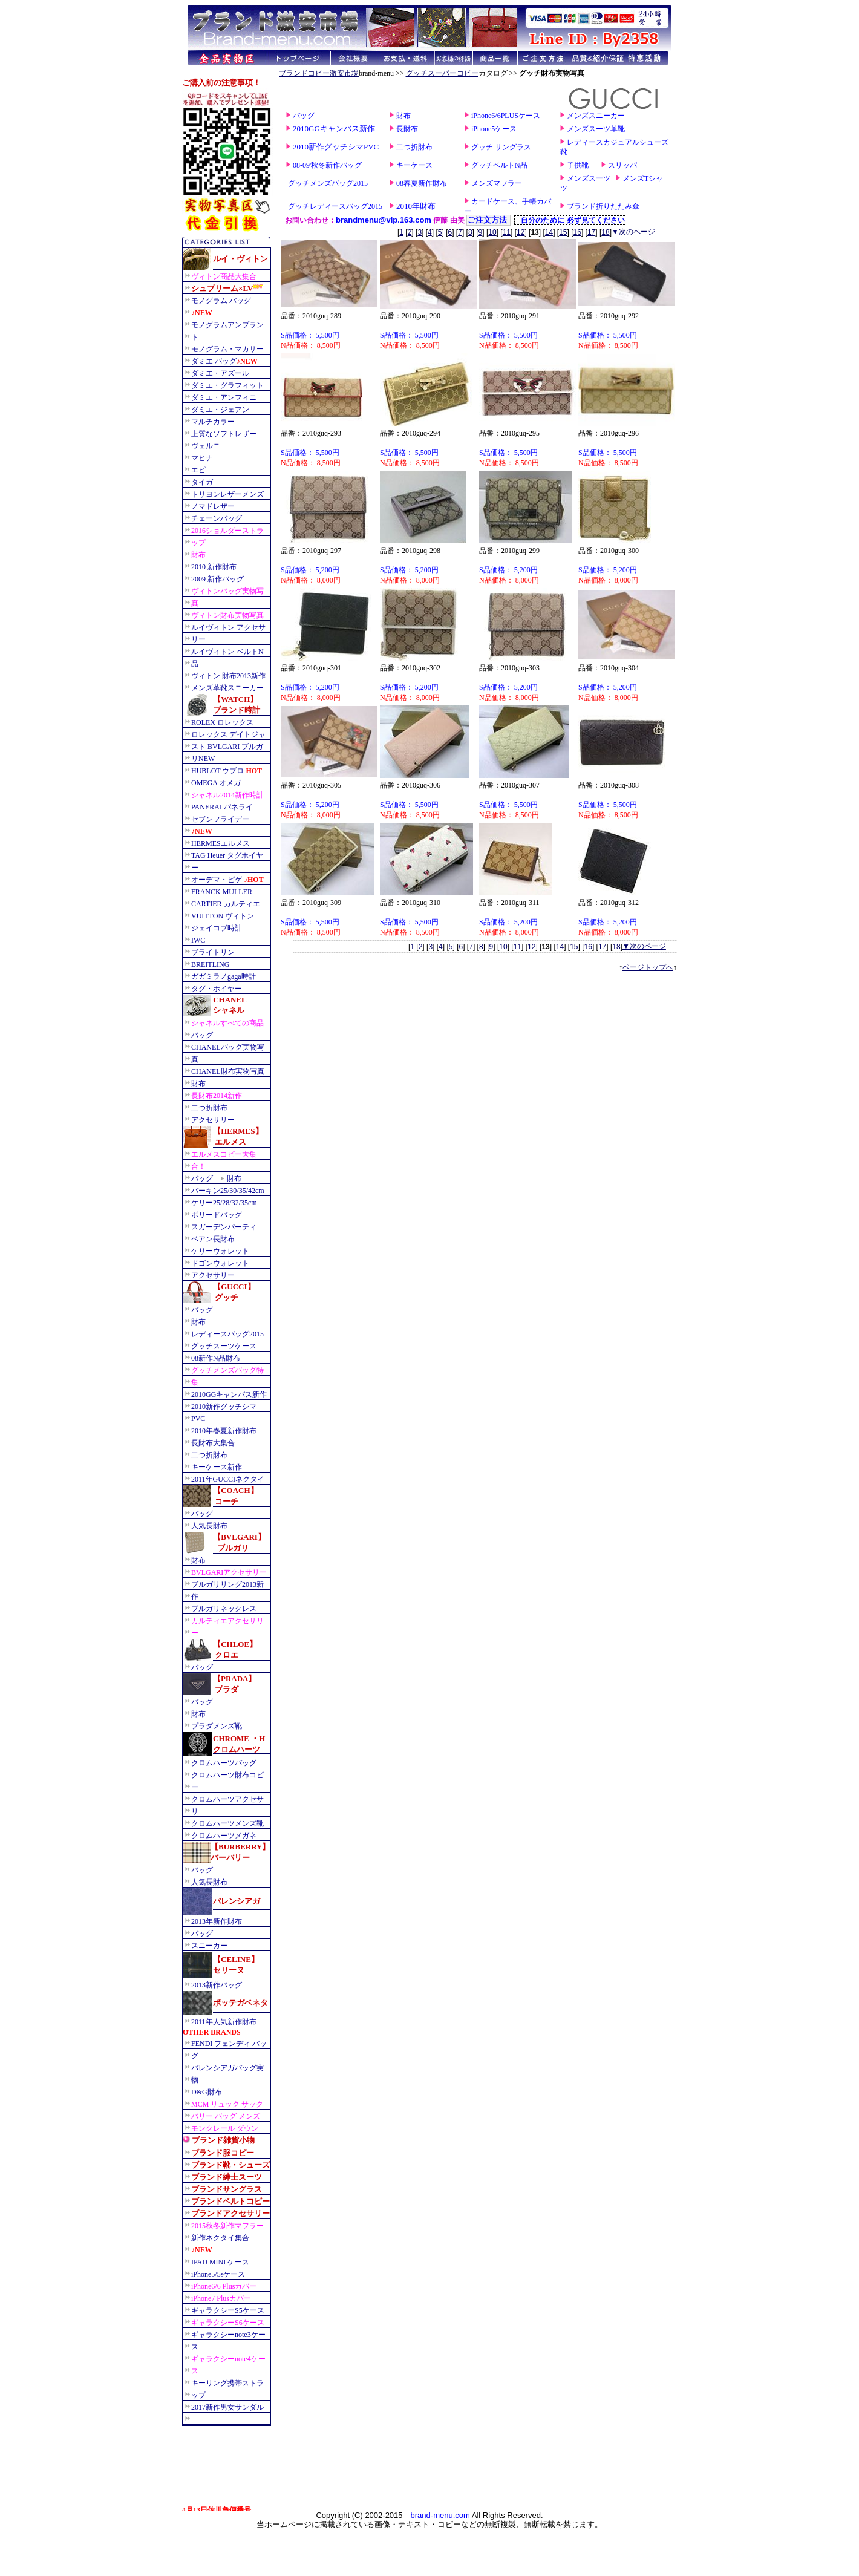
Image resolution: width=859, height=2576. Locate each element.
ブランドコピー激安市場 (319, 73)
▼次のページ (633, 231)
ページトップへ (647, 967)
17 (591, 232)
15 (563, 232)
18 (605, 232)
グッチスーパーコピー (442, 73)
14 (549, 232)
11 (507, 232)
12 (520, 232)
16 (577, 232)
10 (492, 232)
